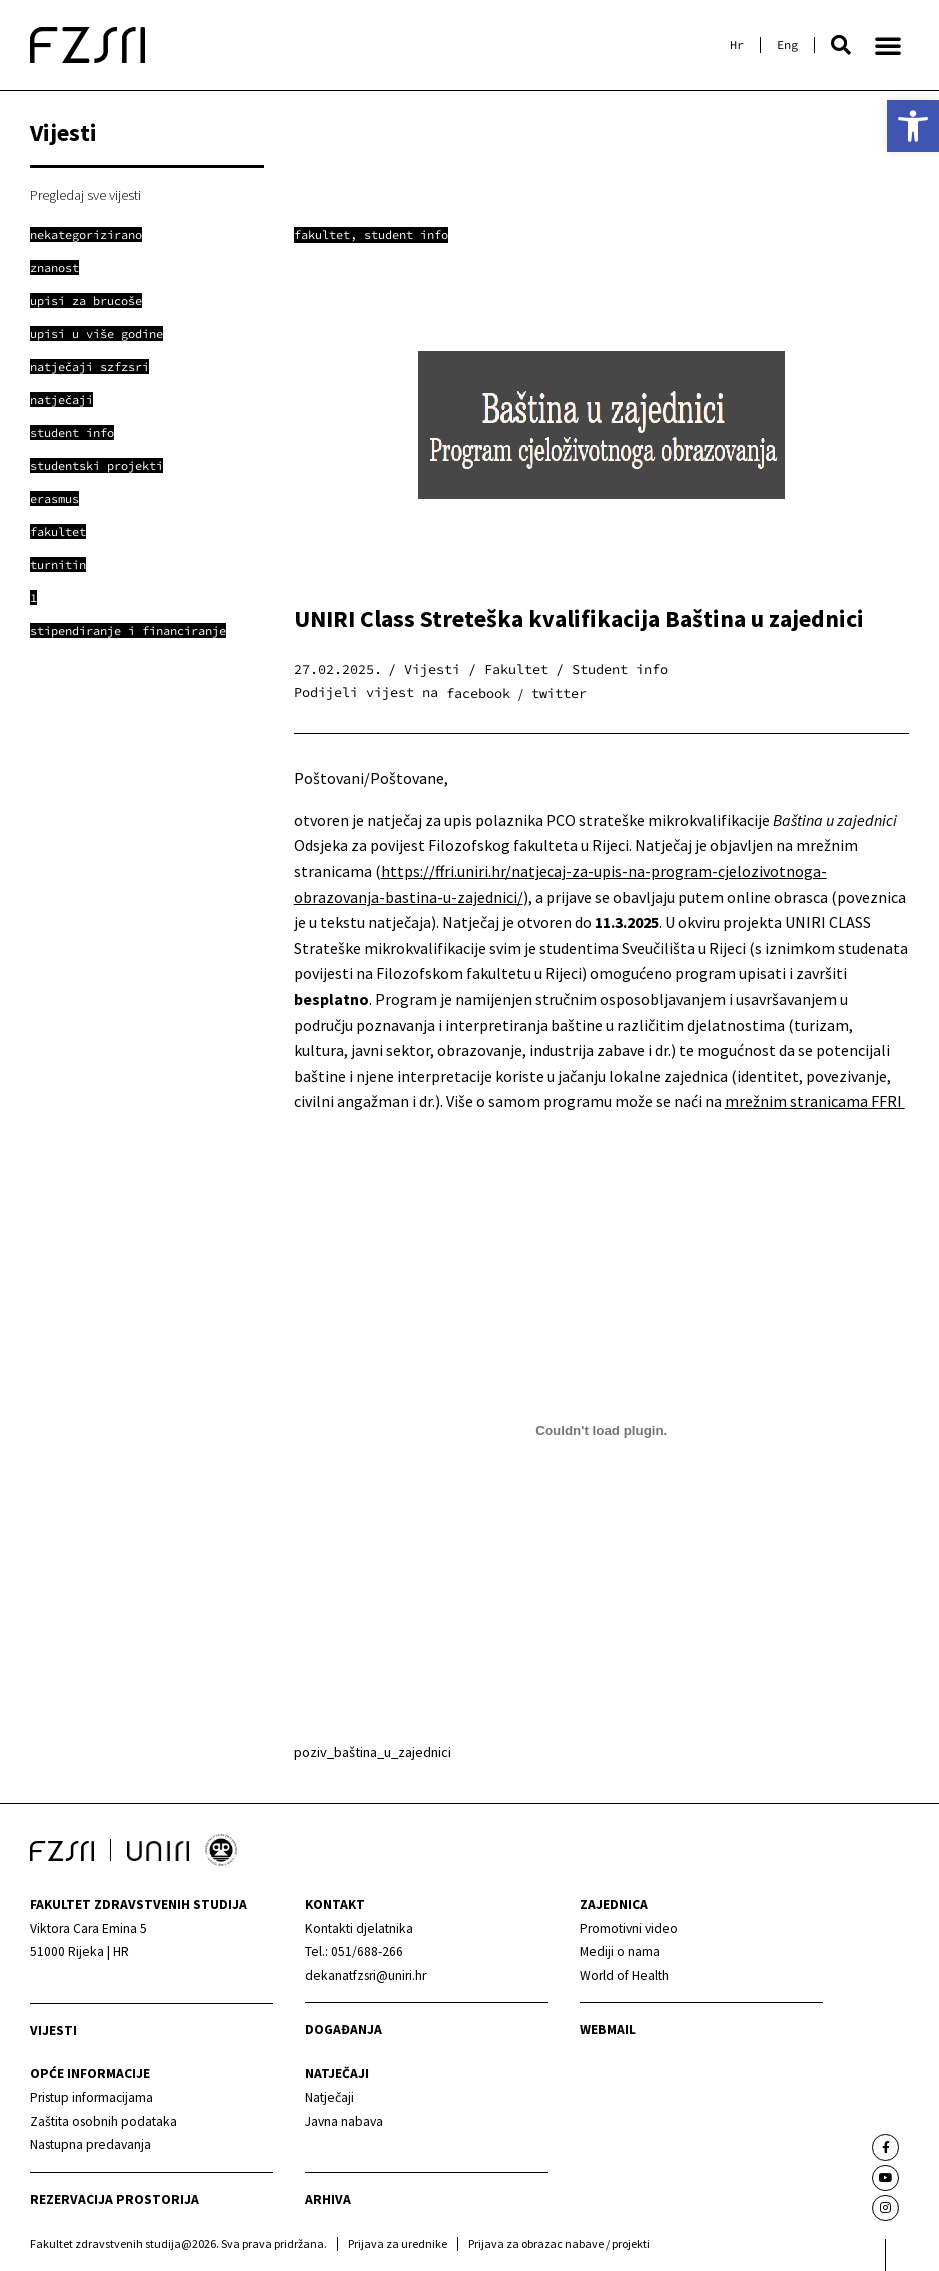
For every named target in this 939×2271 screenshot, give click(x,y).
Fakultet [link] (322, 234)
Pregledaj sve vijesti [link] (85, 195)
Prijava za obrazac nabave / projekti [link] (559, 2243)
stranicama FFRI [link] (847, 1101)
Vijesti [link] (53, 2030)
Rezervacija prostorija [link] (114, 2199)
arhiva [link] (328, 2199)
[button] (841, 45)
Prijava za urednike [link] (397, 2243)
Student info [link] (406, 234)
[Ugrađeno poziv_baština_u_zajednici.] (601, 1431)
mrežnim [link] (757, 1101)
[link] (913, 126)
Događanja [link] (343, 2029)
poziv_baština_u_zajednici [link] (372, 1752)
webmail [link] (608, 2029)
